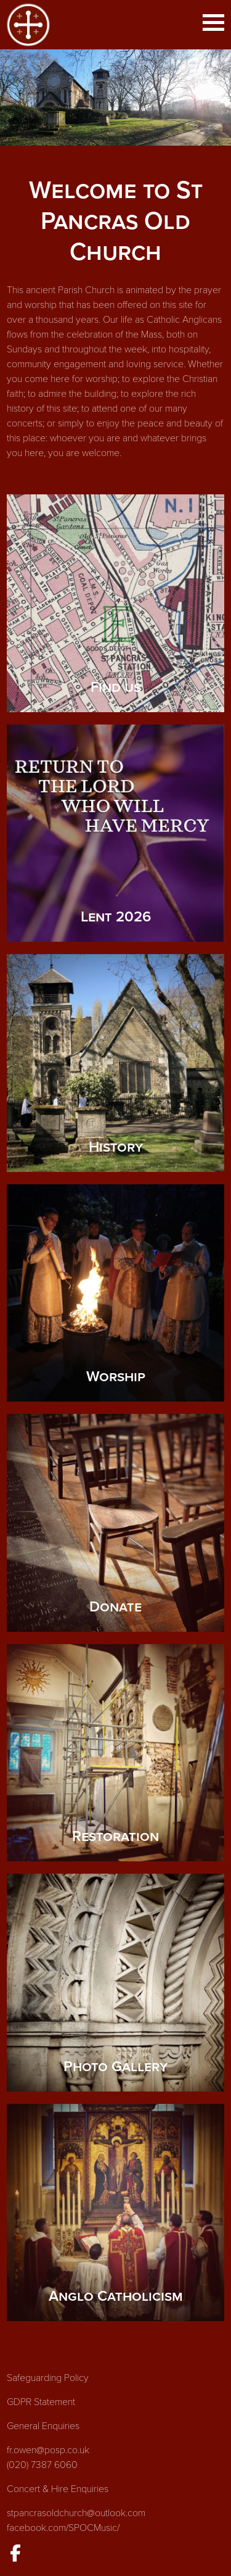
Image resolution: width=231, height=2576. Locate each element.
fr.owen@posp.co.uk (48, 2450)
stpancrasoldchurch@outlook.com (76, 2513)
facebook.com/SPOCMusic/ (63, 2528)
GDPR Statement (41, 2402)
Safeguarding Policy (48, 2378)
